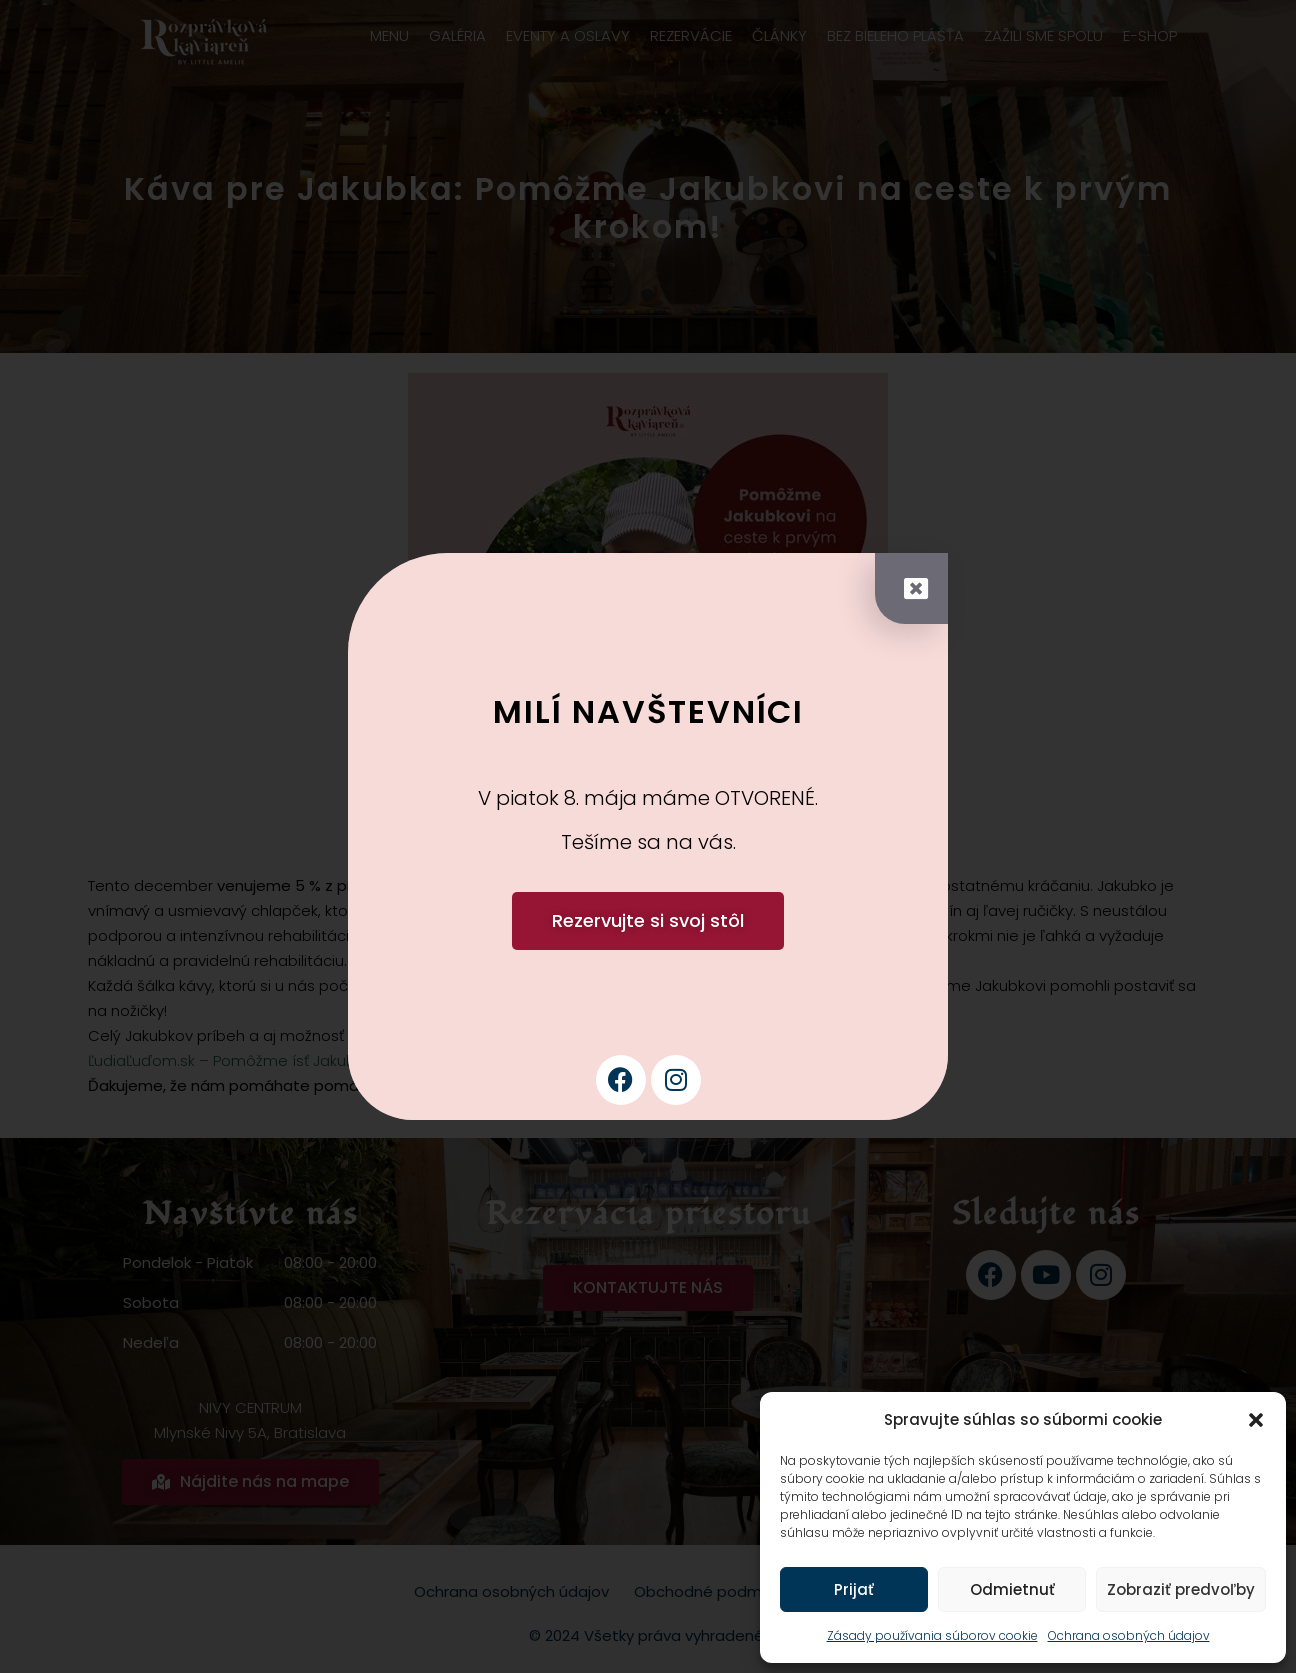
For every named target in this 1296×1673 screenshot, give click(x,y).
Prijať (854, 1589)
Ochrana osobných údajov (1129, 1635)
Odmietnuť (1012, 1589)
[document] (648, 836)
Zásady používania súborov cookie (932, 1635)
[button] (1256, 1420)
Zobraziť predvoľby (1181, 1589)
